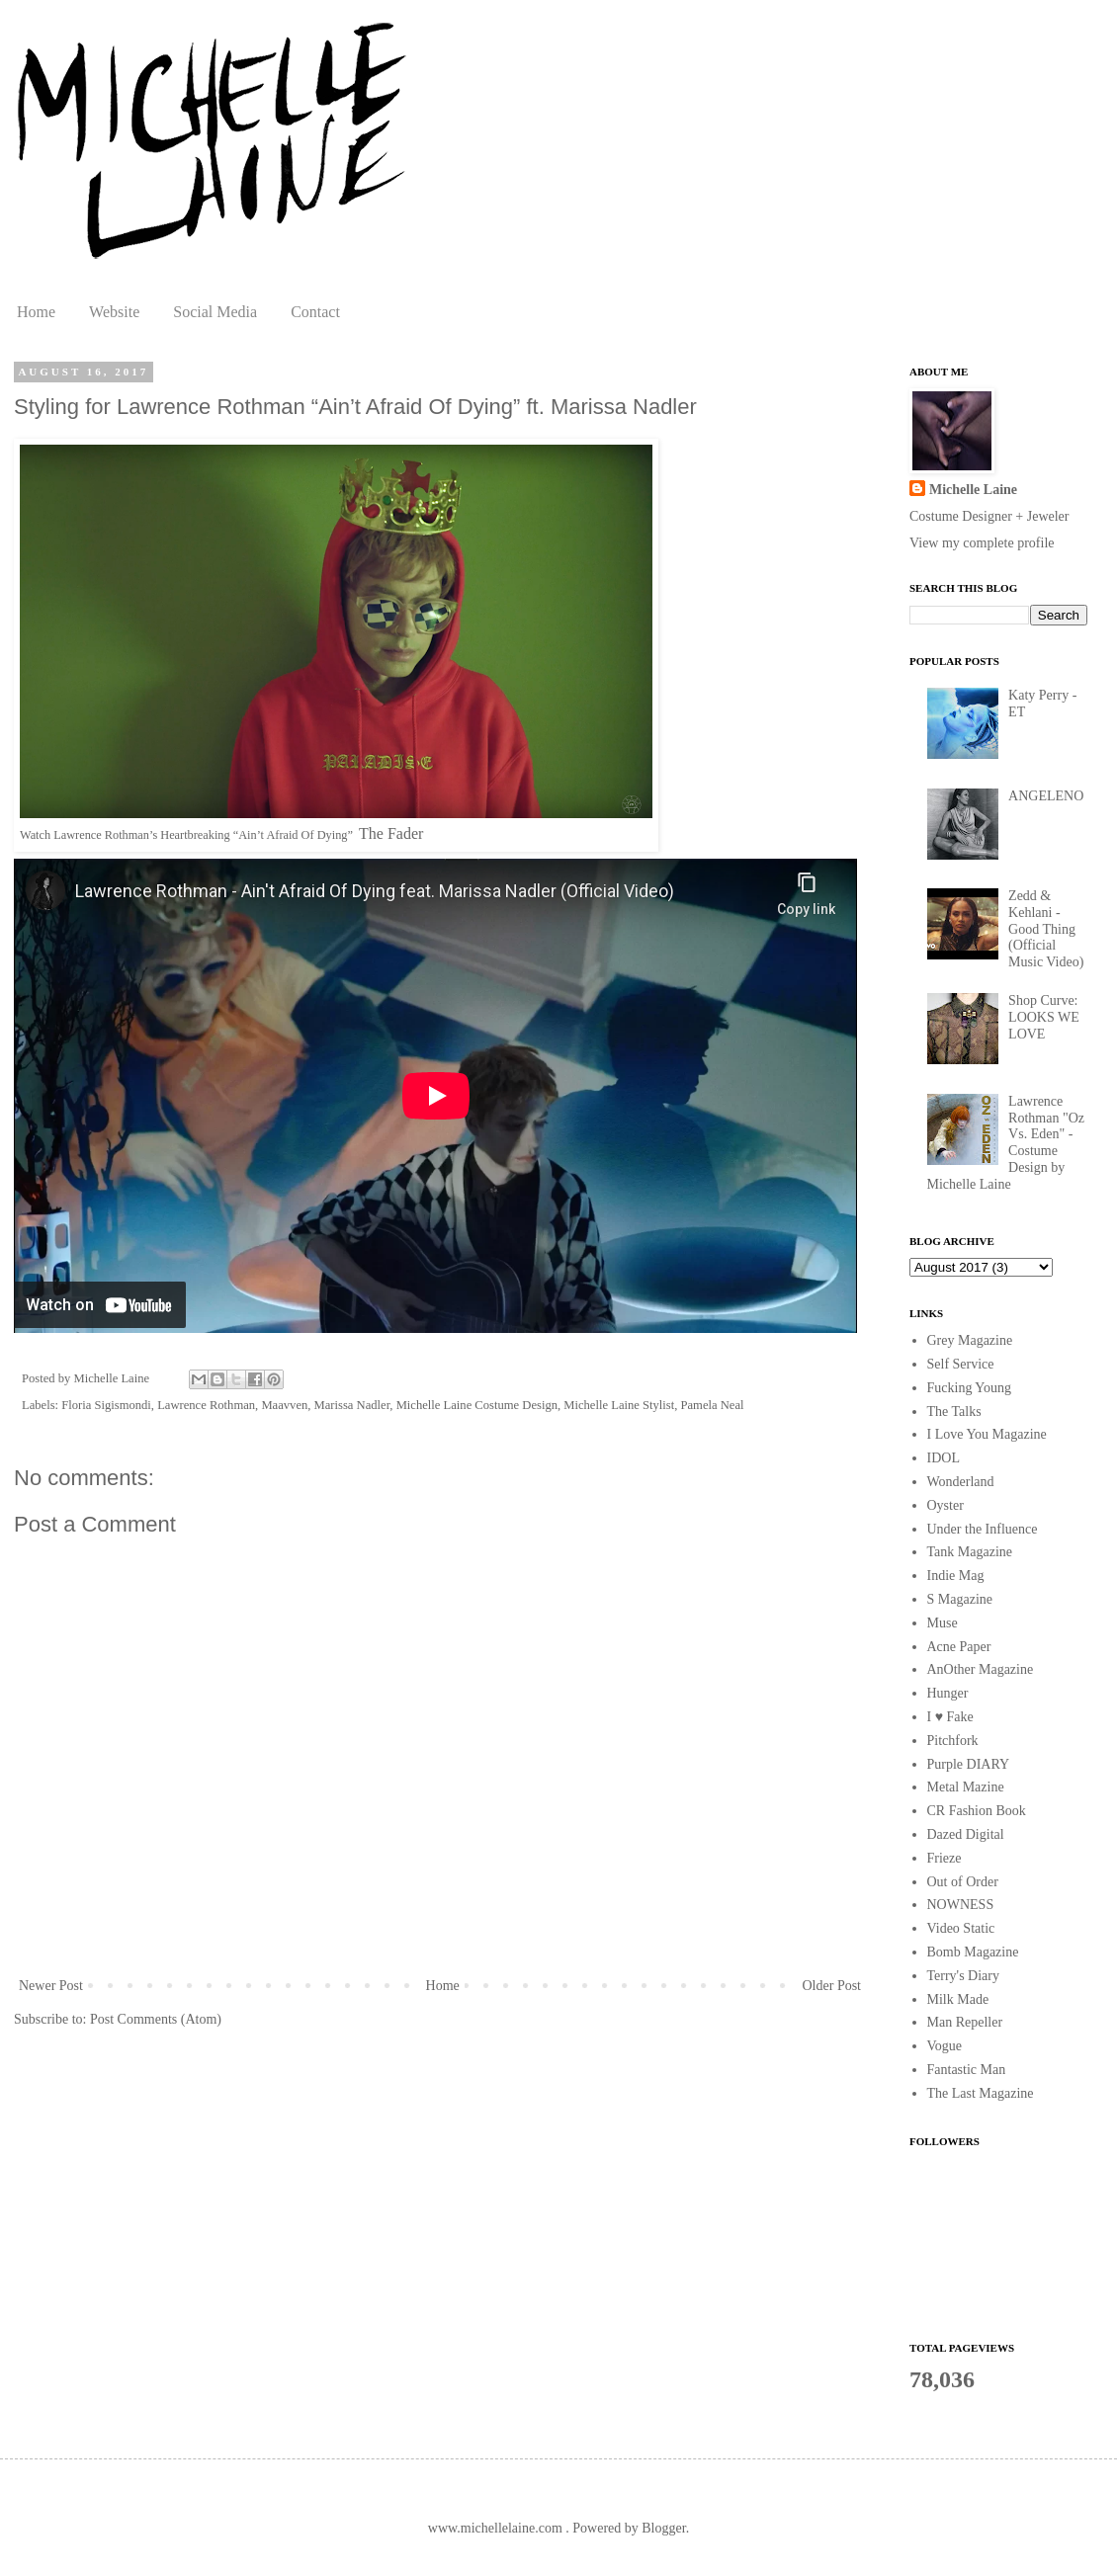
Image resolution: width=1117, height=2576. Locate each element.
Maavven (284, 1405)
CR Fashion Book (976, 1810)
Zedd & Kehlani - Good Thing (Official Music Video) (1045, 928)
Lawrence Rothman (206, 1405)
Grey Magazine (970, 1340)
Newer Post (51, 1985)
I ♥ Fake (950, 1716)
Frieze (944, 1858)
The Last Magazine (980, 2093)
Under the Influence (982, 1529)
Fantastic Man (966, 2069)
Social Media (215, 311)
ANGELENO (1045, 796)
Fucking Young (969, 1387)
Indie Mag (956, 1575)
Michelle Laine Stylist (618, 1405)
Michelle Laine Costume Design (477, 1405)
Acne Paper (959, 1646)
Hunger (948, 1693)
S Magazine (959, 1599)
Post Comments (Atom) (155, 2019)
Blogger (663, 2528)
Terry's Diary (963, 1975)
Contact (315, 311)
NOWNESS (960, 1904)
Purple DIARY (968, 1764)
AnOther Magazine (980, 1669)
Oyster (945, 1505)
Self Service (960, 1364)
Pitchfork (953, 1740)
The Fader (391, 833)
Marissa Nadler (352, 1405)
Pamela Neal (712, 1405)
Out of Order (962, 1881)
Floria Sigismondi (106, 1405)
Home (36, 311)
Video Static (961, 1928)
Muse (942, 1623)
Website (114, 311)
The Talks (954, 1411)
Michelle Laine (973, 489)
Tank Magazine (969, 1551)
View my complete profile (982, 543)
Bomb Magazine (973, 1952)
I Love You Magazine (987, 1434)
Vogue (945, 2045)
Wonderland (960, 1481)
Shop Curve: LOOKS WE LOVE (1043, 1017)
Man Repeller (965, 2022)
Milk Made (958, 1999)
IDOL (943, 1458)
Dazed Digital (965, 1834)
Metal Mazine (965, 1787)
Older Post (832, 1985)
